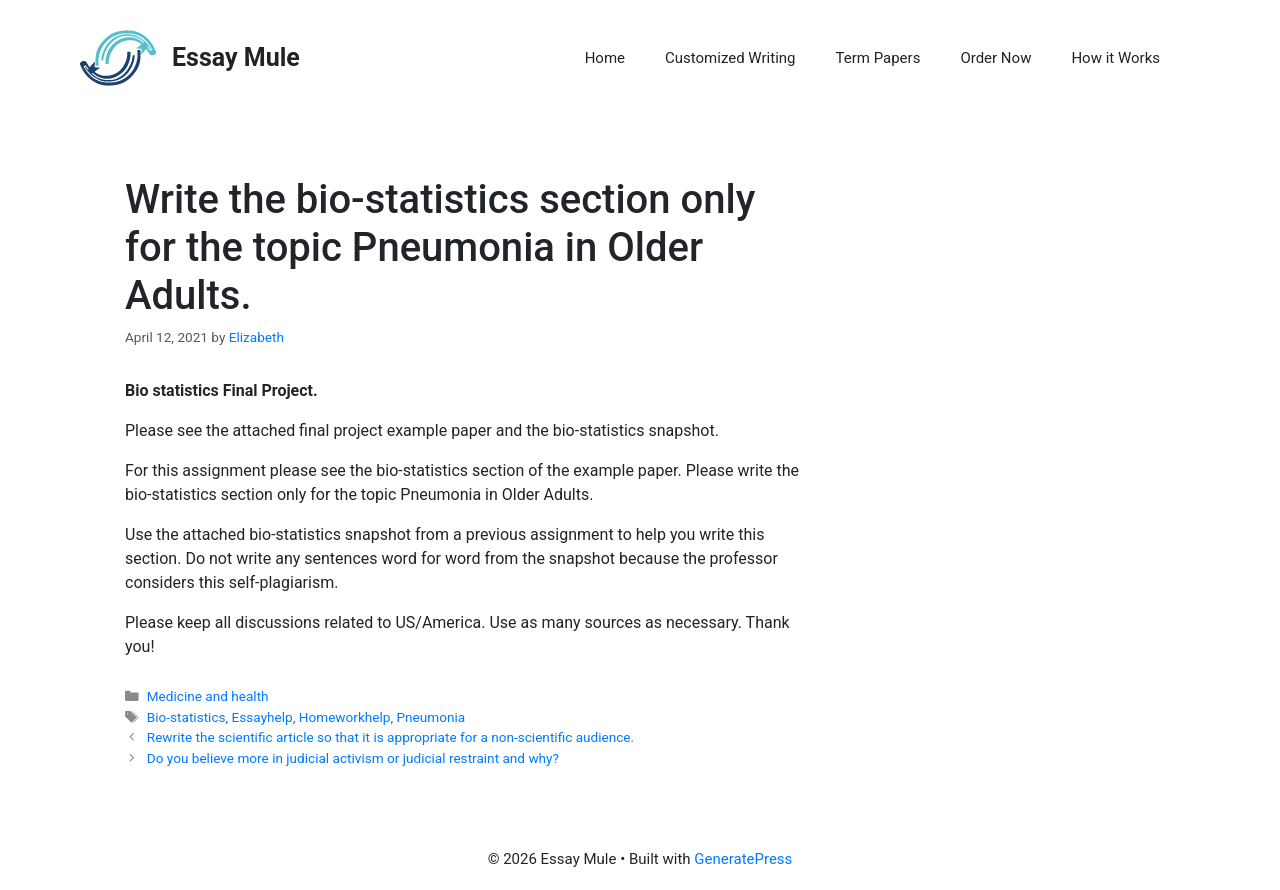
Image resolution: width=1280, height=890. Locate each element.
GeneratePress (743, 859)
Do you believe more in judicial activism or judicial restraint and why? (353, 758)
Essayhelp (262, 717)
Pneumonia (431, 717)
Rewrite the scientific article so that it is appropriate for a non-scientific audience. (390, 737)
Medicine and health (208, 696)
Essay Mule (236, 57)
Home (605, 58)
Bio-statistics (186, 717)
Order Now (995, 58)
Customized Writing (730, 58)
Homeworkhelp (345, 717)
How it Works (1115, 58)
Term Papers (878, 58)
